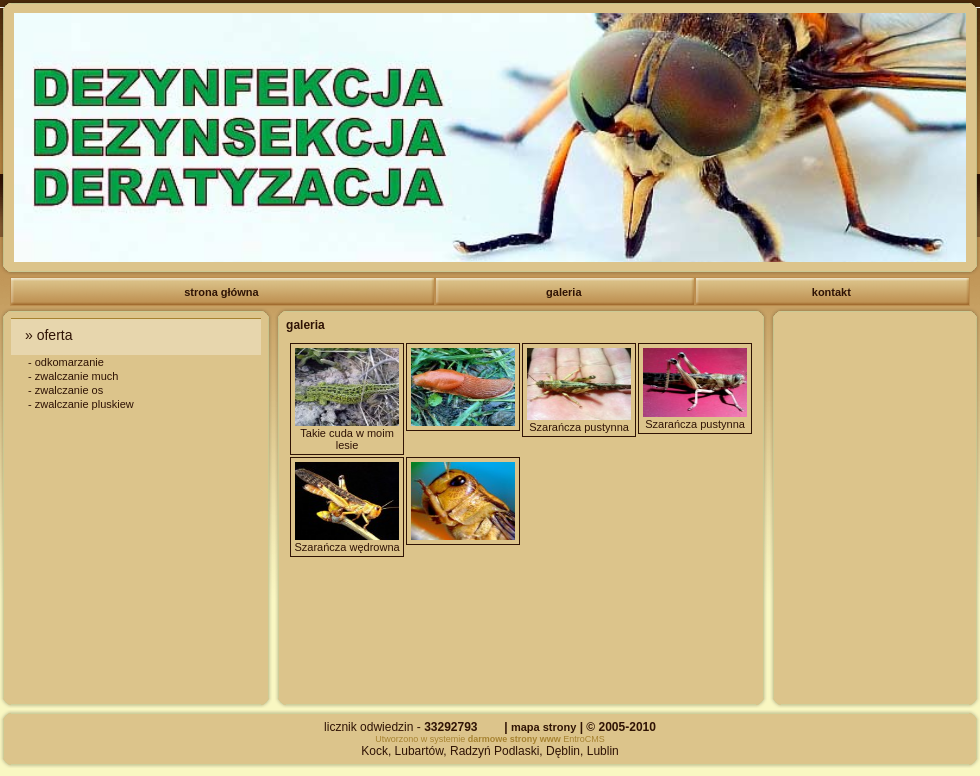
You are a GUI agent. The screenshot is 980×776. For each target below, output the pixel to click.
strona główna (223, 292)
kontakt (833, 292)
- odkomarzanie (66, 362)
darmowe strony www (514, 739)
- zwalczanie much (73, 376)
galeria (565, 292)
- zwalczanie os (65, 390)
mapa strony (543, 727)
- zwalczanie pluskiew (81, 404)
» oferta (50, 335)
